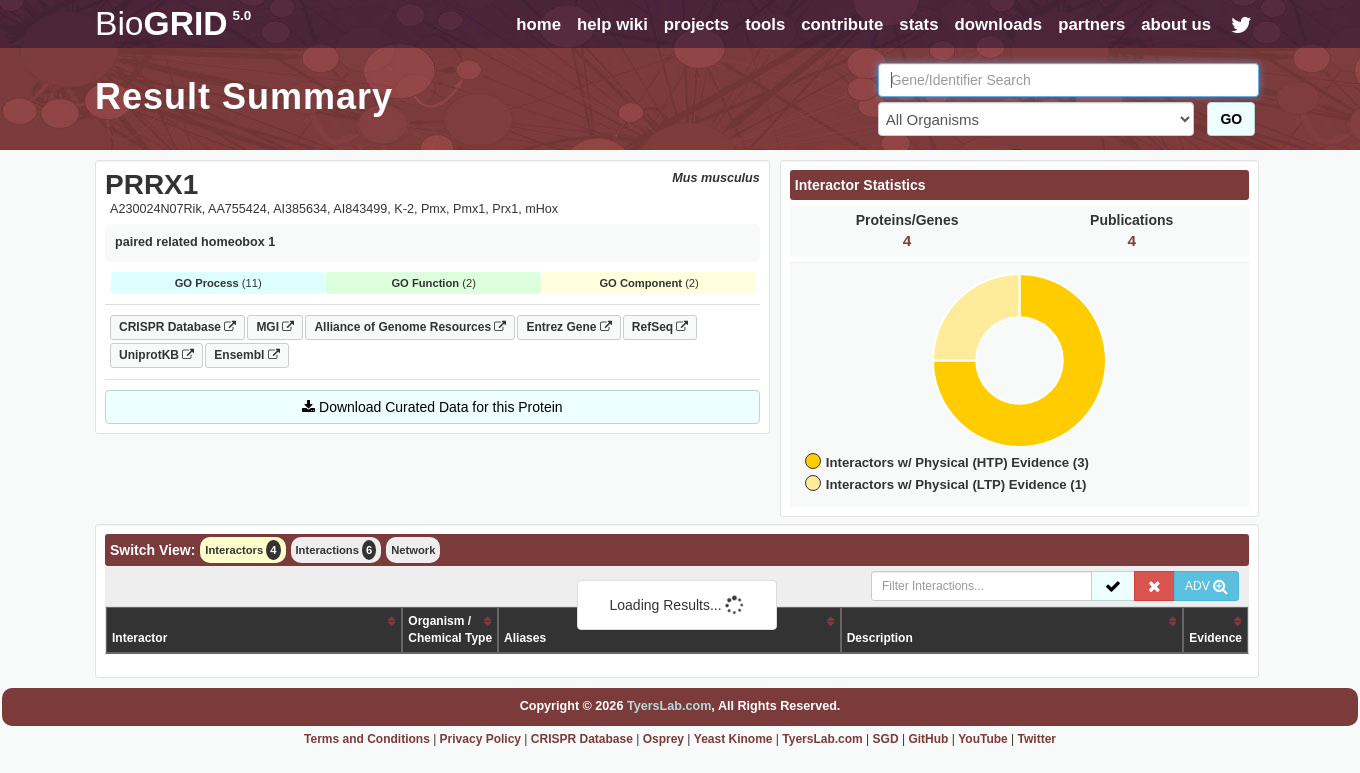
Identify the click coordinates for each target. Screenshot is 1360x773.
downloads (998, 24)
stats (918, 24)
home (538, 24)
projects (696, 24)
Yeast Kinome (733, 739)
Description (880, 638)
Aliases (525, 638)
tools (765, 24)
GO (1231, 119)
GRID (173, 23)
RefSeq (660, 327)
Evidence (1215, 638)
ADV (1206, 586)
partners (1091, 24)
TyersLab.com (669, 706)
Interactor (139, 638)
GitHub (928, 739)
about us (1176, 24)
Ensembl (246, 355)
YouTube (983, 739)
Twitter (1037, 739)
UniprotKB (156, 355)
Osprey (663, 739)
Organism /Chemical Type (450, 629)
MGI (275, 327)
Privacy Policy (480, 739)
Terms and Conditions (367, 739)
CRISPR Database (177, 327)
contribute (842, 24)
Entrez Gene (568, 327)
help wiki (612, 24)
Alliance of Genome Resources (410, 327)
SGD (886, 739)
